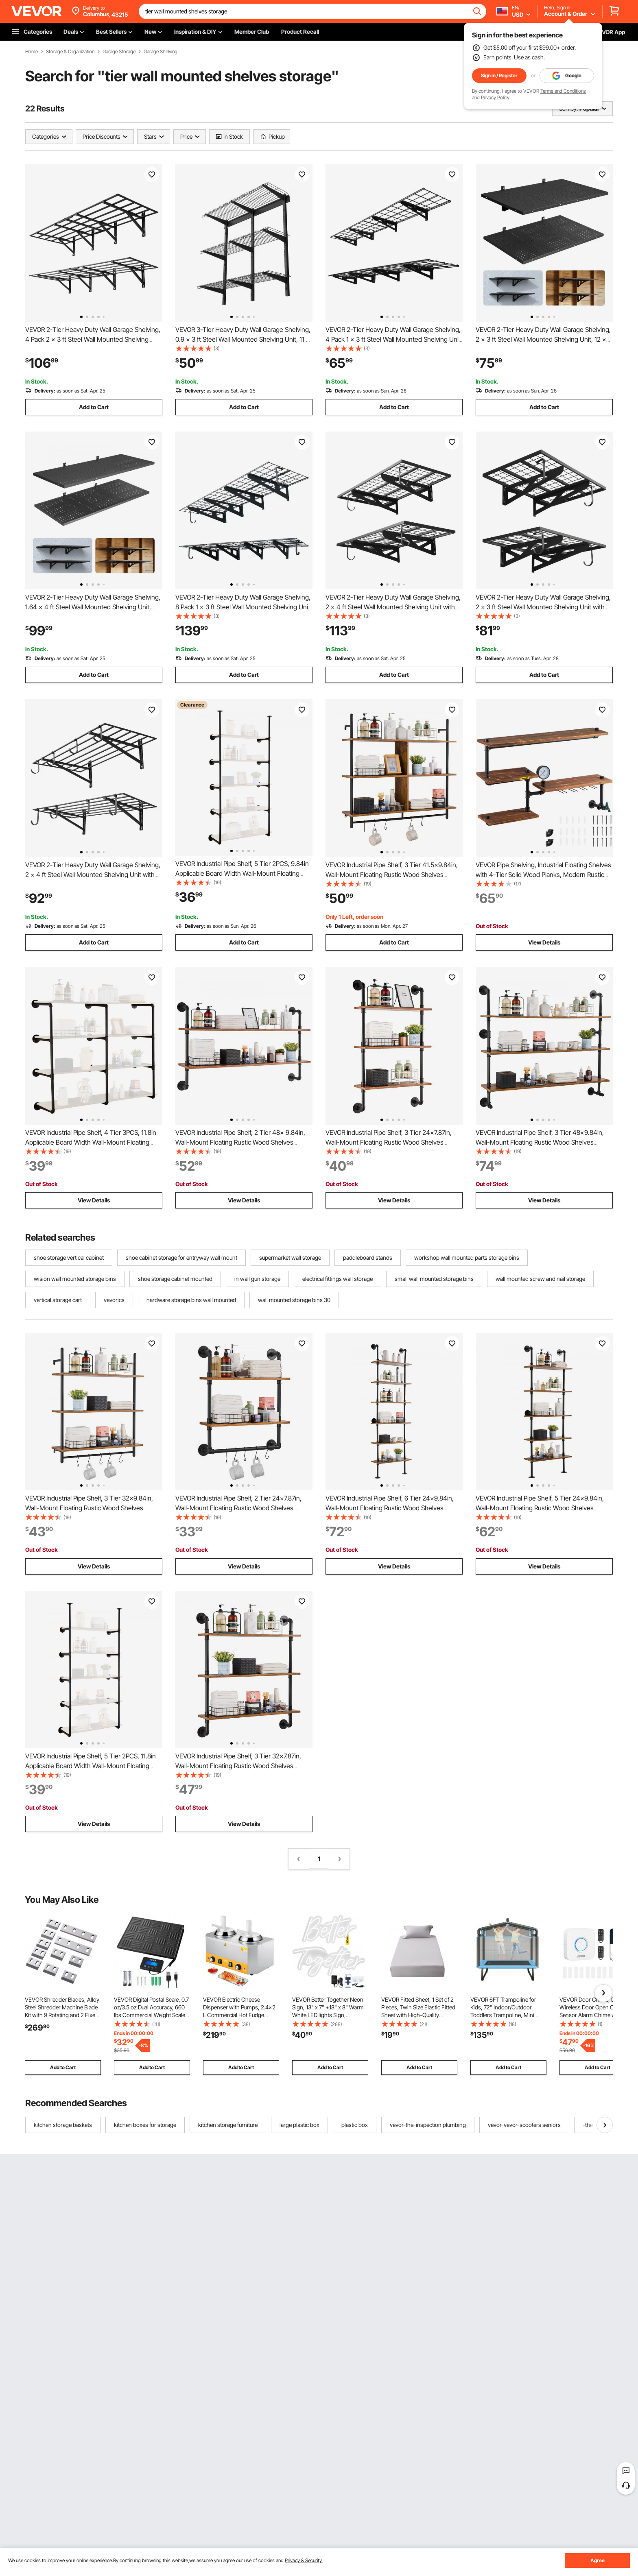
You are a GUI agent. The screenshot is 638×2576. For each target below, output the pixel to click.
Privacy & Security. (304, 2560)
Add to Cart (94, 407)
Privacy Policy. (495, 97)
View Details (544, 942)
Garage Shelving (160, 52)
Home (31, 52)
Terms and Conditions (563, 91)
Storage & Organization (70, 52)
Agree (597, 2560)
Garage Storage (119, 52)
